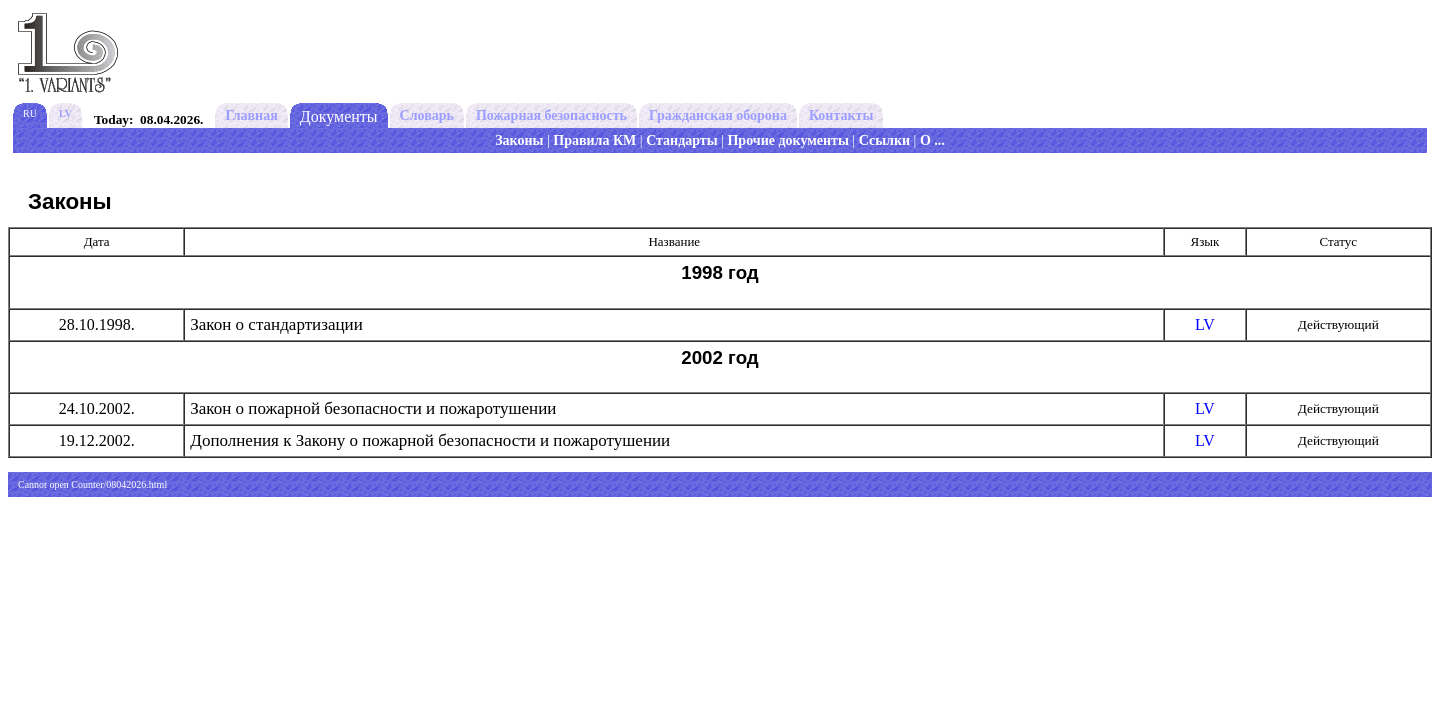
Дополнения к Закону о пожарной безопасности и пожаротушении (430, 440)
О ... (932, 140)
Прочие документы (787, 140)
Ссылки (884, 140)
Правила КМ (594, 140)
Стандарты (682, 140)
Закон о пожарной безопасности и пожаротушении (373, 408)
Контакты (841, 115)
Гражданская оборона (718, 115)
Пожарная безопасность (551, 115)
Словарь (427, 115)
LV (1205, 324)
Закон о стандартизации (276, 324)
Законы (519, 140)
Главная (251, 115)
